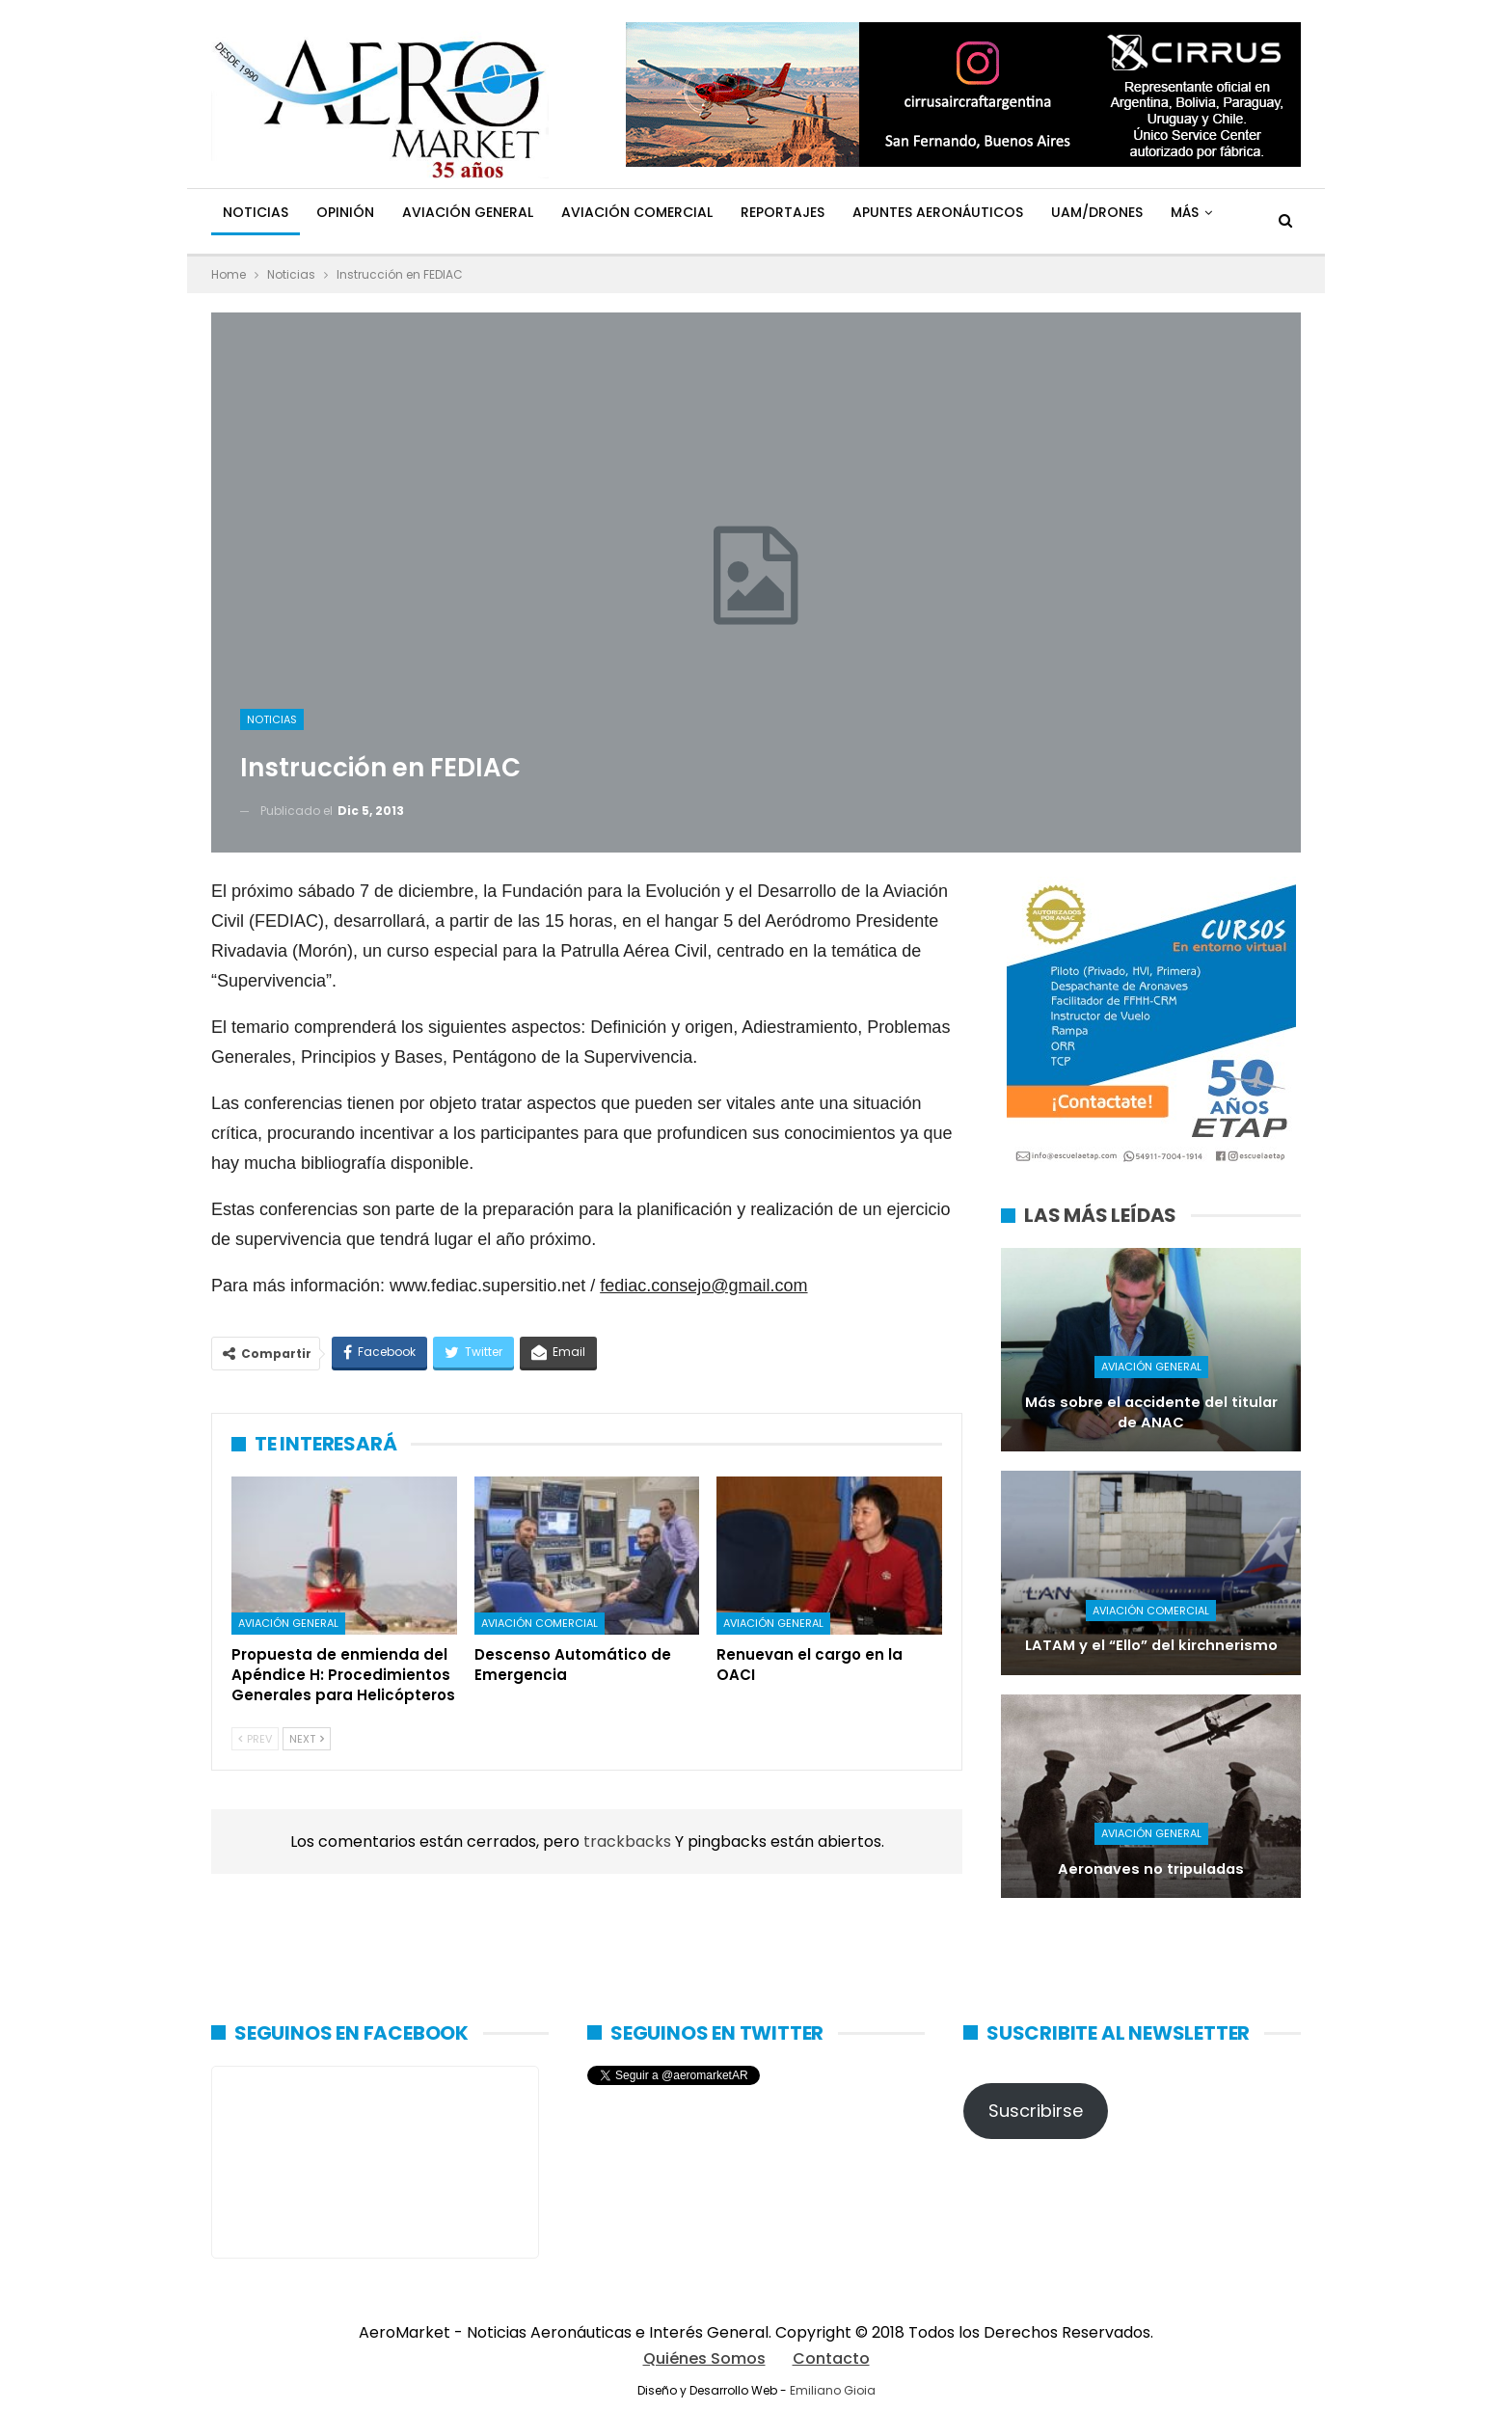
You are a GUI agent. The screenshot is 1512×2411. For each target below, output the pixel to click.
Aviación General (467, 212)
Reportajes (782, 212)
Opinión (345, 212)
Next (306, 1739)
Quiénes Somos (704, 2358)
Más (1185, 212)
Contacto (831, 2358)
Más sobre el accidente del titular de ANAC (1151, 1412)
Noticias (255, 212)
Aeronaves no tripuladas (1151, 1869)
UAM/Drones (1097, 212)
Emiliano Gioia (833, 2390)
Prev (255, 1739)
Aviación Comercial (637, 212)
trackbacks (629, 1841)
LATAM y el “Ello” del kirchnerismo (1151, 1645)
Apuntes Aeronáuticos (937, 212)
